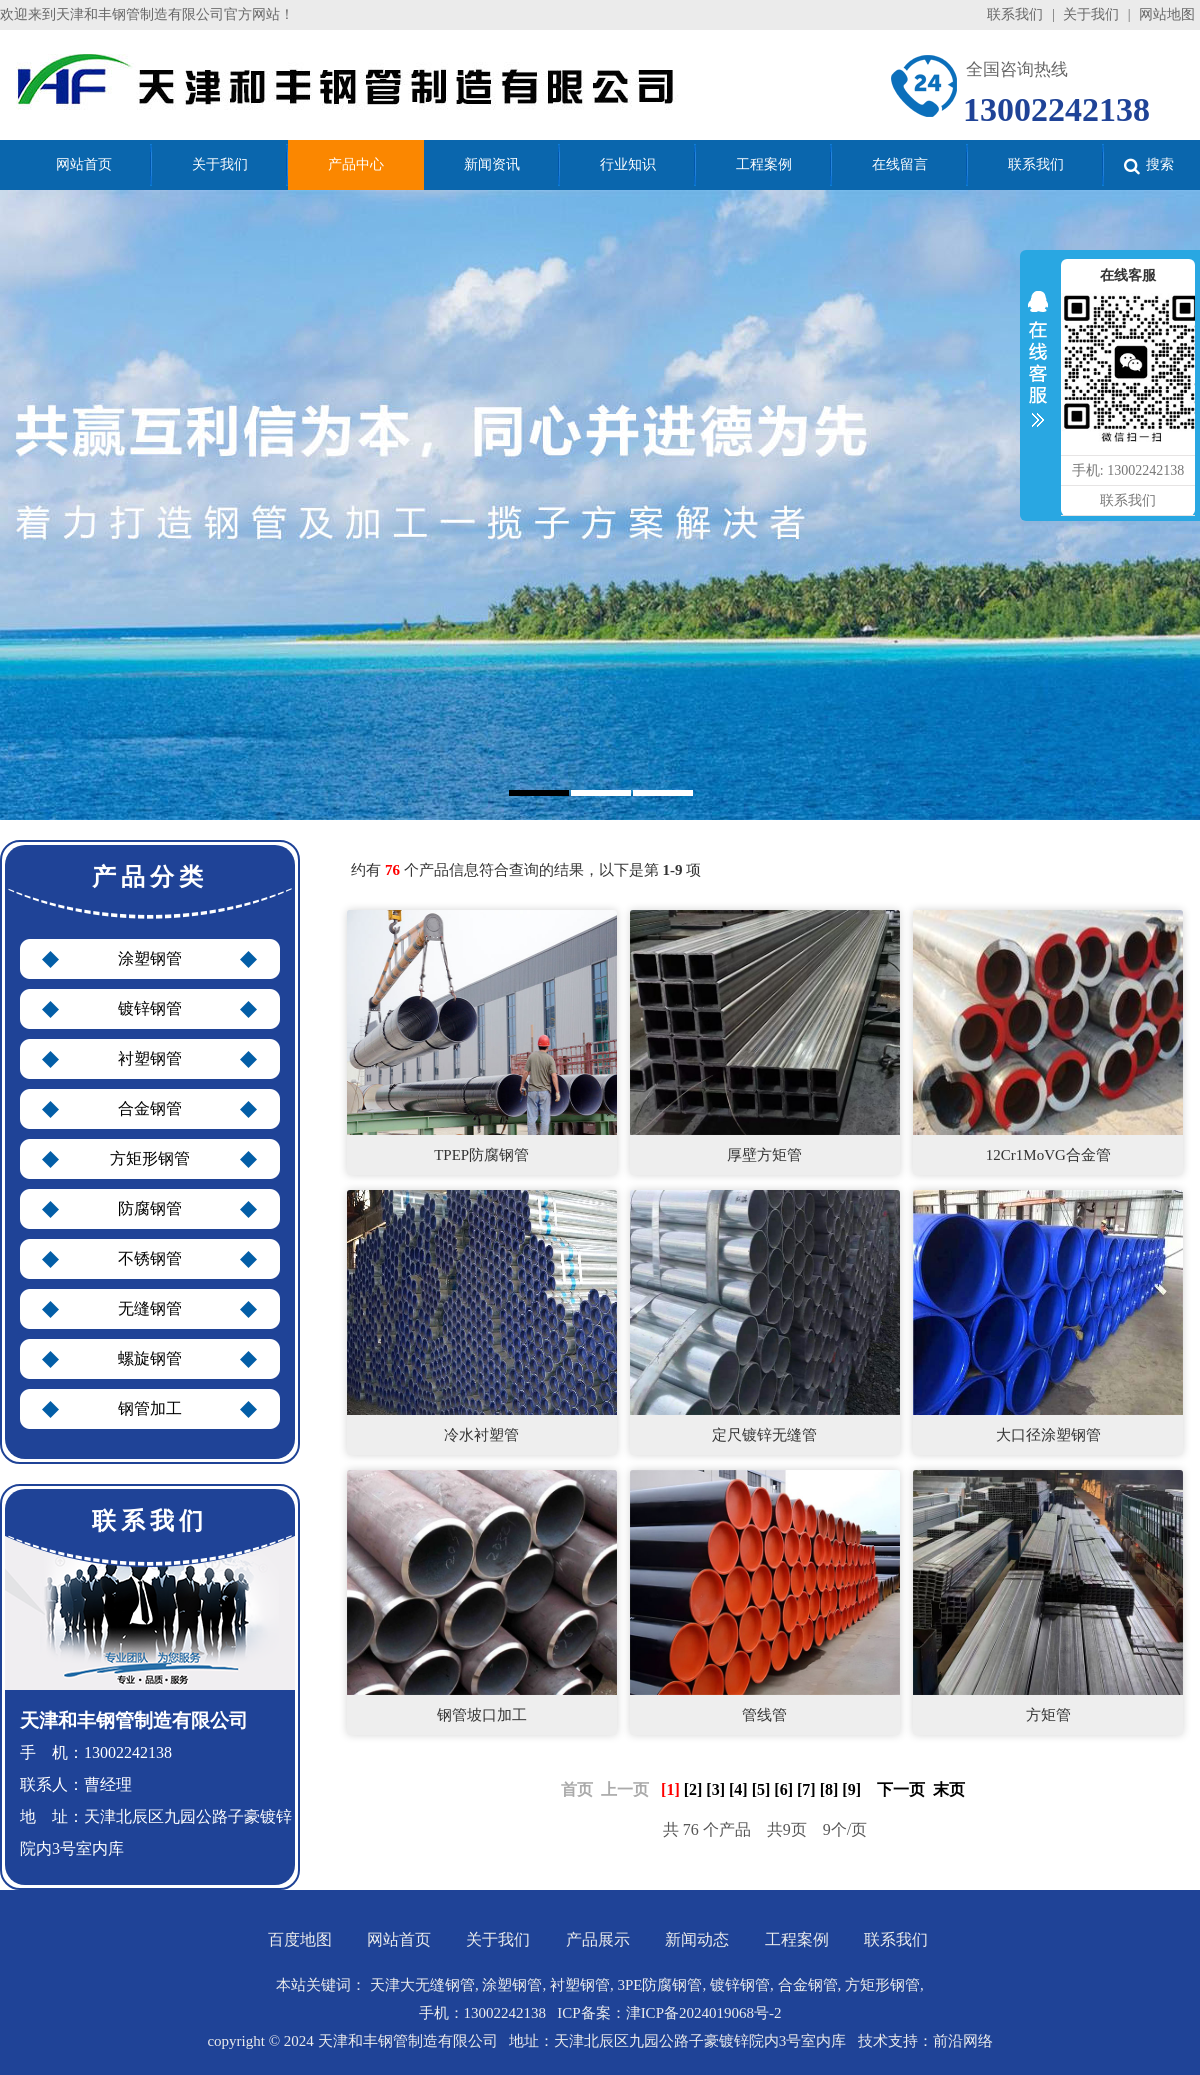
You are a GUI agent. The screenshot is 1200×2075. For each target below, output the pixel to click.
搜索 (1149, 165)
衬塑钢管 (150, 1058)
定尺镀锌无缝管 (764, 1435)
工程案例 (797, 1939)
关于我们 (1091, 14)
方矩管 (1048, 1715)
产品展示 (598, 1939)
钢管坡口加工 (482, 1715)
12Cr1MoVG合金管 (1048, 1155)
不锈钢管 (150, 1258)
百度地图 (300, 1939)
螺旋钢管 (150, 1358)
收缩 (1038, 364)
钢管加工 (150, 1408)
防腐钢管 (150, 1208)
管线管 (764, 1715)
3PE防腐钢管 (659, 1985)
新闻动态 (697, 1939)
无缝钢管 (150, 1308)
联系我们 (1015, 14)
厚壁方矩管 (764, 1155)
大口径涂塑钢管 (1048, 1435)
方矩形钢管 (150, 1158)
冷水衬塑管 (481, 1435)
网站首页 (399, 1939)
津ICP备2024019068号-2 (704, 2013)
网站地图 (1167, 14)
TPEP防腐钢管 (481, 1155)
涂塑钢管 (150, 958)
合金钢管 (150, 1108)
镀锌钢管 (150, 1008)
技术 (873, 2041)
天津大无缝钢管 (422, 1985)
